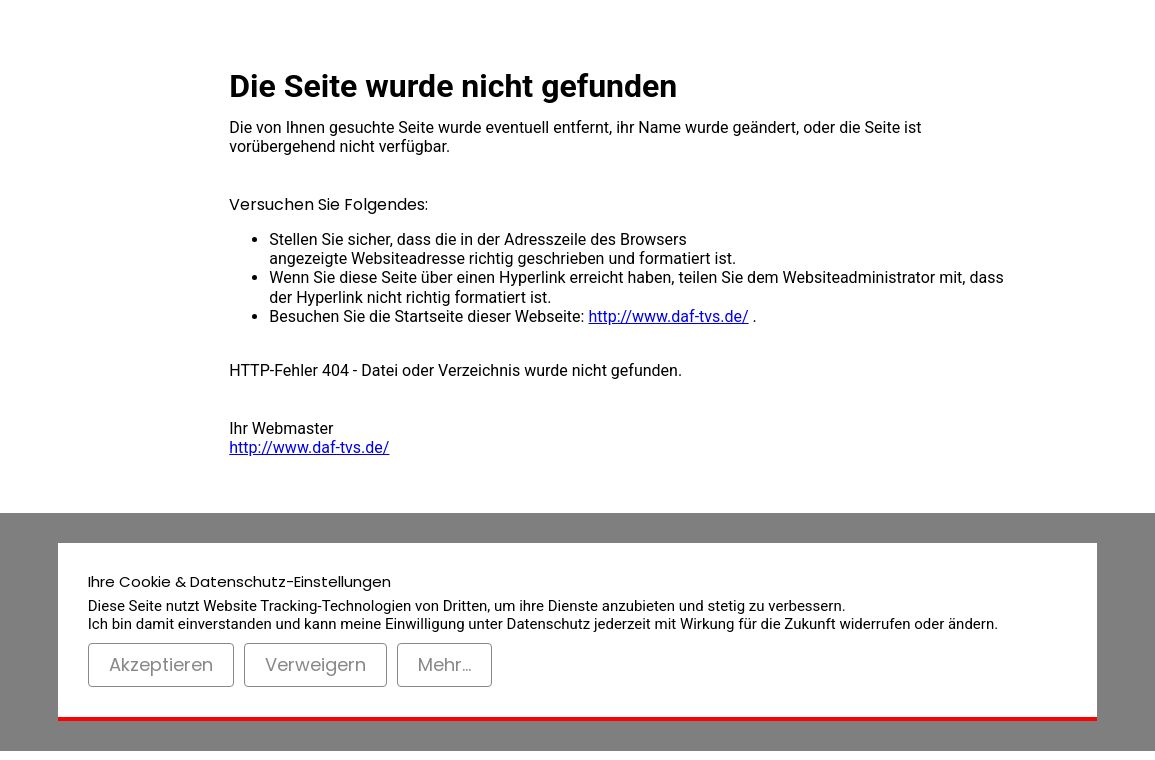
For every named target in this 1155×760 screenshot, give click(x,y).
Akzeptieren (161, 664)
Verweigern (315, 664)
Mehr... (444, 664)
